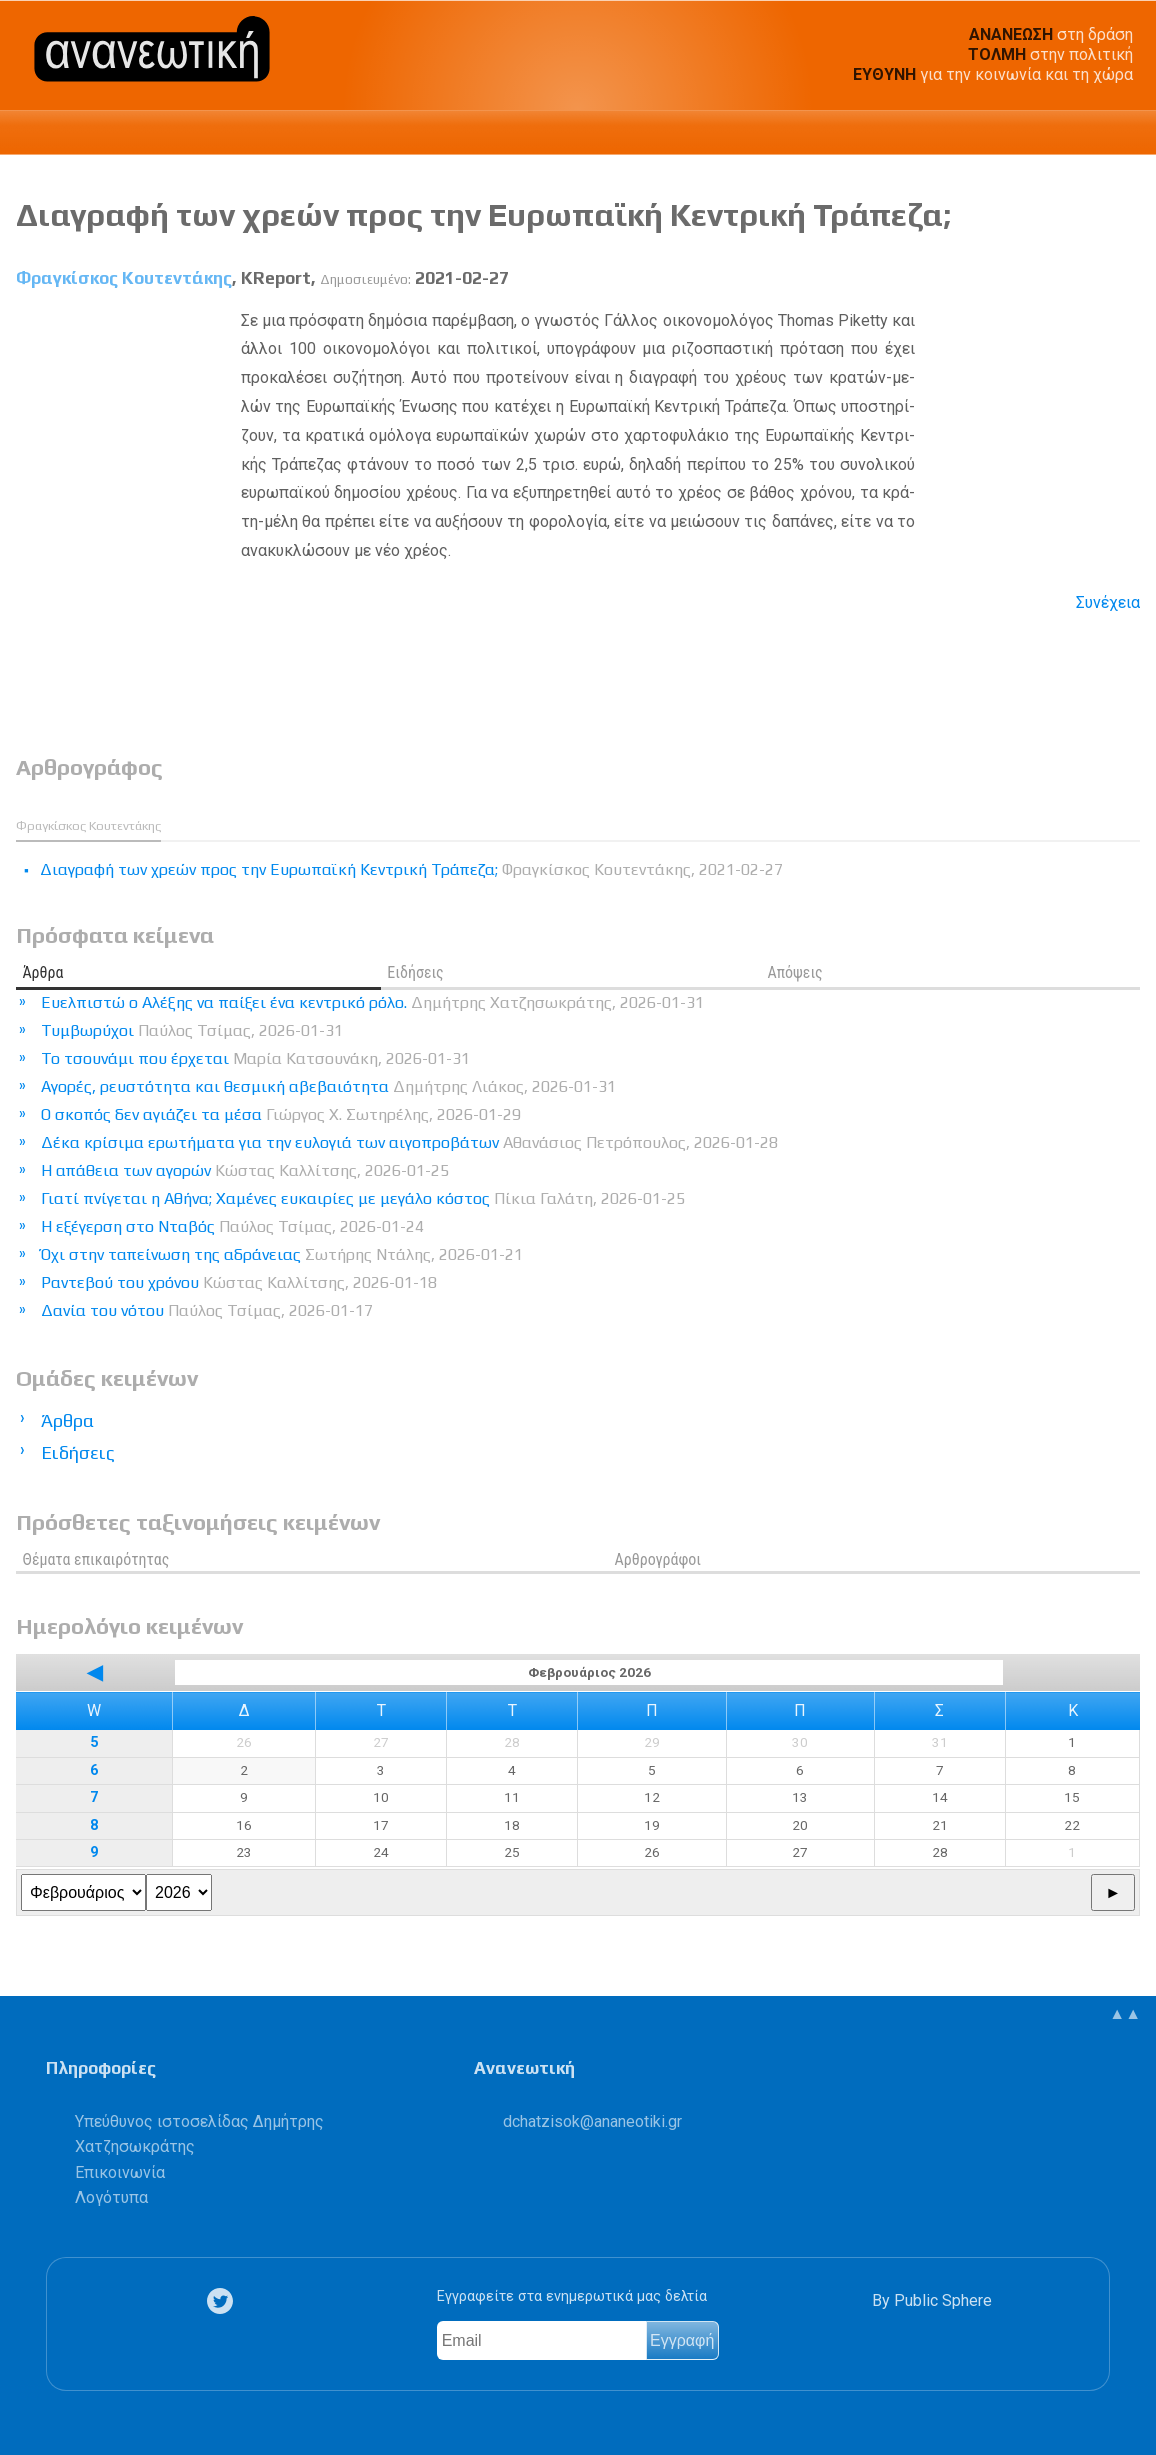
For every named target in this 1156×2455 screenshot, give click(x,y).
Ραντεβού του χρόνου (239, 1282)
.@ (592, 2121)
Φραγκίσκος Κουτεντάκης (124, 278)
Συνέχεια (1108, 602)
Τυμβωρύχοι (192, 1030)
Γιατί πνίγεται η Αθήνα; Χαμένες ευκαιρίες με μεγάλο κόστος (363, 1198)
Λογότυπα (111, 2197)
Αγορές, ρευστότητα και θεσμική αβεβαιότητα (328, 1086)
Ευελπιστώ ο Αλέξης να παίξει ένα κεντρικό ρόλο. (372, 1002)
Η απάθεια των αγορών (245, 1170)
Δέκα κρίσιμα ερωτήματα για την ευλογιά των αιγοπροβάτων (409, 1142)
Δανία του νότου (207, 1310)
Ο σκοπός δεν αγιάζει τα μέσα (281, 1114)
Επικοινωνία (120, 2172)
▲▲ (1125, 2013)
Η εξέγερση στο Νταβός (232, 1226)
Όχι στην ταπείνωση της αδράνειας (282, 1254)
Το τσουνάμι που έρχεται (255, 1058)
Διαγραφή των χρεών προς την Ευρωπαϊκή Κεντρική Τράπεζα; (483, 214)
